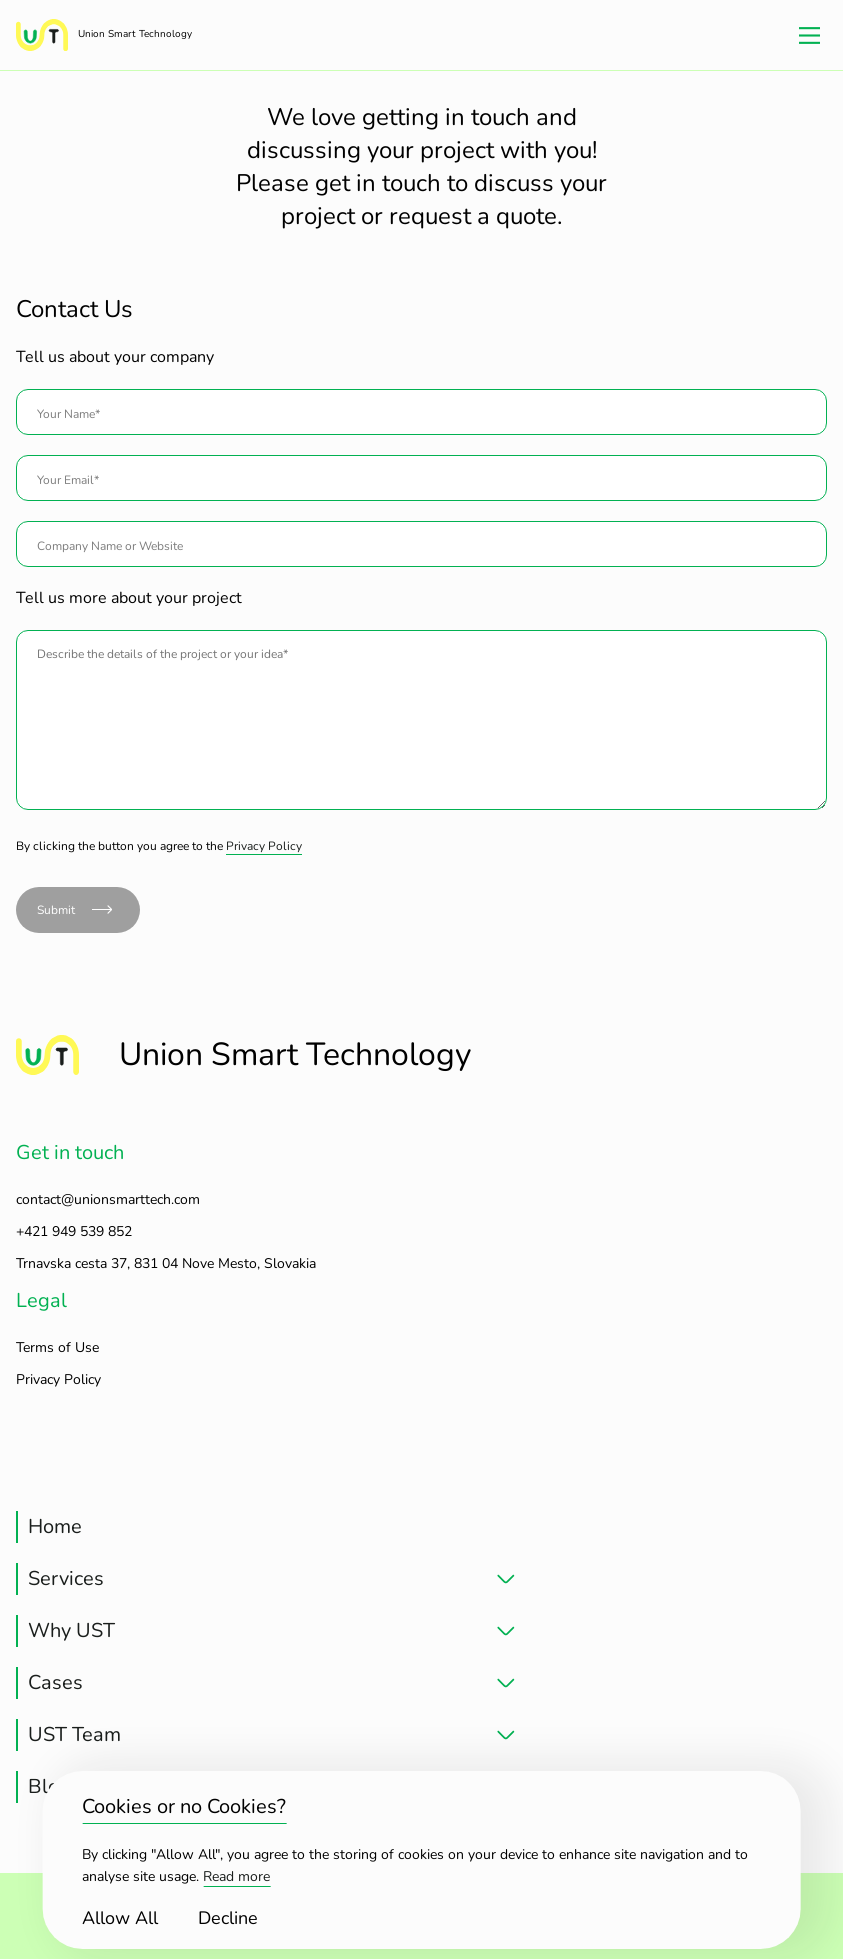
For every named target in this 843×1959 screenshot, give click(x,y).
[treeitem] (266, 1527)
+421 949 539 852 (74, 1231)
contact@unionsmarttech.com (108, 1199)
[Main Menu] (809, 35)
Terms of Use (57, 1347)
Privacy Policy (264, 846)
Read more (236, 1876)
